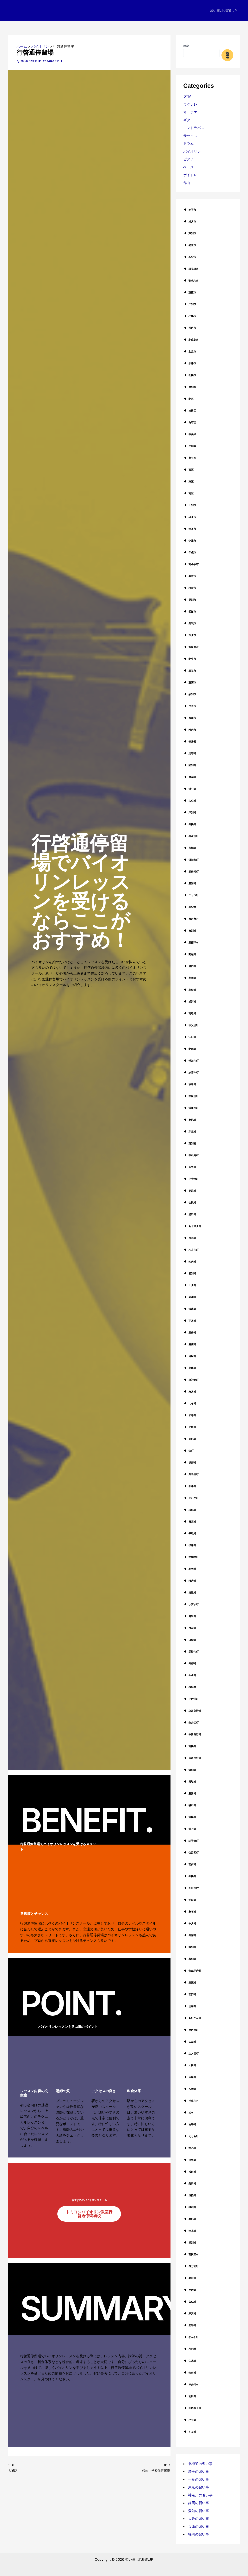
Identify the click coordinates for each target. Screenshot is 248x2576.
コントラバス (193, 128)
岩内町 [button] (189, 966)
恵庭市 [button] (189, 292)
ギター (188, 120)
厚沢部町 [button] (191, 2030)
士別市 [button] (189, 505)
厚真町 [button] (189, 2313)
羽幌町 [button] (189, 1876)
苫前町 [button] (189, 1864)
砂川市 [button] (189, 517)
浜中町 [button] (189, 789)
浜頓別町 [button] (191, 1108)
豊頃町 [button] (189, 1912)
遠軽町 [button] (189, 2195)
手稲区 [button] (189, 446)
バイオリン (192, 151)
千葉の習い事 (198, 2479)
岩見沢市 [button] (191, 269)
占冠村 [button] (189, 2349)
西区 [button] (188, 470)
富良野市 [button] (191, 647)
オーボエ (190, 112)
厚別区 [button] (189, 387)
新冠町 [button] (189, 1982)
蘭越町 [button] (189, 954)
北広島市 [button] (191, 340)
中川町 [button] (189, 1923)
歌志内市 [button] (191, 280)
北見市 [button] (189, 351)
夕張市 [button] (189, 706)
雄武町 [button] (189, 2207)
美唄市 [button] (189, 623)
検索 (186, 45)
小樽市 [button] (189, 316)
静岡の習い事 (198, 2503)
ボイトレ (190, 175)
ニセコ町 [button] (191, 895)
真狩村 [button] (189, 907)
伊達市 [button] (189, 541)
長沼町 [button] (189, 2290)
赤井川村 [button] (191, 2384)
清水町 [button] (189, 1309)
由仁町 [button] (189, 2302)
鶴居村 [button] (189, 741)
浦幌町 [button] (189, 1817)
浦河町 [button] (189, 1001)
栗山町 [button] (189, 2278)
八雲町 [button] (189, 2089)
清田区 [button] (189, 411)
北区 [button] (188, 399)
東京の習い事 (198, 2487)
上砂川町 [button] (191, 1699)
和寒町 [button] (189, 1415)
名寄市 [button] (189, 576)
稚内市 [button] (189, 730)
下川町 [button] (189, 1321)
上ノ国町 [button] (191, 2053)
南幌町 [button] (189, 1746)
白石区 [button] (189, 422)
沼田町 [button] (189, 1037)
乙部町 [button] (189, 1994)
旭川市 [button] (189, 221)
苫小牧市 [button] (191, 564)
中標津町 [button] (191, 1557)
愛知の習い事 (198, 2511)
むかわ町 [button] (191, 2337)
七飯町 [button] (189, 1427)
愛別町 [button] (189, 1273)
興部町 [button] (189, 2219)
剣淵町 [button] (189, 1297)
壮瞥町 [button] (189, 990)
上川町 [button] (189, 1285)
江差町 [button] (189, 2042)
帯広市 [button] (189, 328)
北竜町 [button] (189, 1049)
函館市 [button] (189, 611)
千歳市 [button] (189, 552)
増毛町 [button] (189, 2148)
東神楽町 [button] (191, 1380)
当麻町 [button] (189, 1356)
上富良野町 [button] (192, 1711)
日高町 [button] (189, 1522)
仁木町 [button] (189, 2361)
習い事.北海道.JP (223, 11)
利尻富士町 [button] (192, 2408)
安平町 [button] (189, 2325)
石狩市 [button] (189, 257)
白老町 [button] (189, 1628)
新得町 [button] (189, 1332)
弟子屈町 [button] (191, 1474)
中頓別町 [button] (191, 1096)
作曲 (186, 183)
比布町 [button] (189, 1403)
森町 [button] (188, 1451)
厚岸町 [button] (189, 777)
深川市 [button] (189, 635)
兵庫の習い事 (198, 2526)
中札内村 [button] (191, 1155)
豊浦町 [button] (189, 883)
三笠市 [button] (189, 671)
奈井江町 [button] (191, 1722)
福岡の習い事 (198, 2534)
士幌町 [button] (189, 1202)
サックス (190, 136)
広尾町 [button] (189, 2077)
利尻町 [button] (189, 2396)
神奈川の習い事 (200, 2495)
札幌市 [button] (189, 375)
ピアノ (188, 159)
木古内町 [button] (191, 1250)
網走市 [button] (189, 245)
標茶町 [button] (189, 1462)
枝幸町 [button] (189, 1084)
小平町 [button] (189, 2420)
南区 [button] (188, 493)
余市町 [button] (189, 2372)
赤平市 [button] (189, 210)
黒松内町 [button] (191, 1652)
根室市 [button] (189, 588)
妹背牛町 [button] (191, 1072)
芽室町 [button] (189, 1131)
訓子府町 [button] (191, 1841)
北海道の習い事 (200, 2464)
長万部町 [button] (191, 2266)
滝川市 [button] (189, 529)
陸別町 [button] (189, 765)
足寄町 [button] (189, 753)
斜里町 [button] (189, 1616)
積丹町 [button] (189, 1581)
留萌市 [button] (189, 718)
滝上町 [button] (189, 2231)
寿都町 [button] (189, 1663)
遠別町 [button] (189, 1770)
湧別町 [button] (189, 2242)
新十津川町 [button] (192, 1226)
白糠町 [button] (189, 1640)
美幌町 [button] (189, 824)
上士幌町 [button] (191, 1179)
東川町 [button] (189, 1392)
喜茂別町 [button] (191, 836)
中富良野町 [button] (192, 1734)
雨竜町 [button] (189, 1013)
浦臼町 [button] (189, 1214)
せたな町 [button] (191, 1498)
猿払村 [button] (189, 1687)
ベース (188, 167)
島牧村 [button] (189, 1569)
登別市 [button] (189, 600)
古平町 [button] (189, 2124)
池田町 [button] (189, 1900)
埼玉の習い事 (198, 2471)
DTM (187, 96)
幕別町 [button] (189, 1959)
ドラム (188, 143)
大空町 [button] (189, 801)
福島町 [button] (189, 2160)
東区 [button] (188, 481)
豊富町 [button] (189, 1793)
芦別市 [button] (189, 233)
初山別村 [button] (191, 1888)
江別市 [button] (189, 304)
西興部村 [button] (191, 2254)
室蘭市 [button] (189, 682)
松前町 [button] (189, 2172)
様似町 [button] (189, 1510)
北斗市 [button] (189, 659)
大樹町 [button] (189, 2065)
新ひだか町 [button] (192, 2018)
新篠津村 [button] (191, 942)
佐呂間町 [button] (191, 1852)
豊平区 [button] (189, 458)
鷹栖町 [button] (189, 1344)
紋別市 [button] (189, 694)
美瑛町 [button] (189, 1368)
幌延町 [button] (189, 1805)
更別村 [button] (189, 1143)
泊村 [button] (188, 2112)
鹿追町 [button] (189, 1191)
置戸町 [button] (189, 1829)
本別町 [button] (189, 1947)
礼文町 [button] (189, 2432)
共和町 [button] (189, 978)
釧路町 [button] (189, 1486)
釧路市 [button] (189, 363)
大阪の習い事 (198, 2519)
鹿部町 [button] (189, 1439)
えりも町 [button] (191, 2136)
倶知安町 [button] (191, 860)
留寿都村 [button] (191, 919)
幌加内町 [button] (191, 1061)
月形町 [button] (189, 1238)
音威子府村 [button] (192, 1971)
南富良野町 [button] (192, 1758)
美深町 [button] (189, 1935)
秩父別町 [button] (191, 1025)
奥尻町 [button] (189, 1120)
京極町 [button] (189, 848)
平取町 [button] (189, 1533)
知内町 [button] (189, 1261)
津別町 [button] (189, 812)
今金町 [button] (189, 1675)
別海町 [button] (189, 2006)
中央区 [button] (189, 434)
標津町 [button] (189, 1545)
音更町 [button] (189, 1167)
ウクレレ (190, 104)
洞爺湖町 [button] (191, 871)
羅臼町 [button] (189, 2183)
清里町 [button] (189, 1592)
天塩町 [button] (189, 1782)
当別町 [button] (189, 931)
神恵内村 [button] (191, 2101)
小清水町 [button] (191, 1604)
